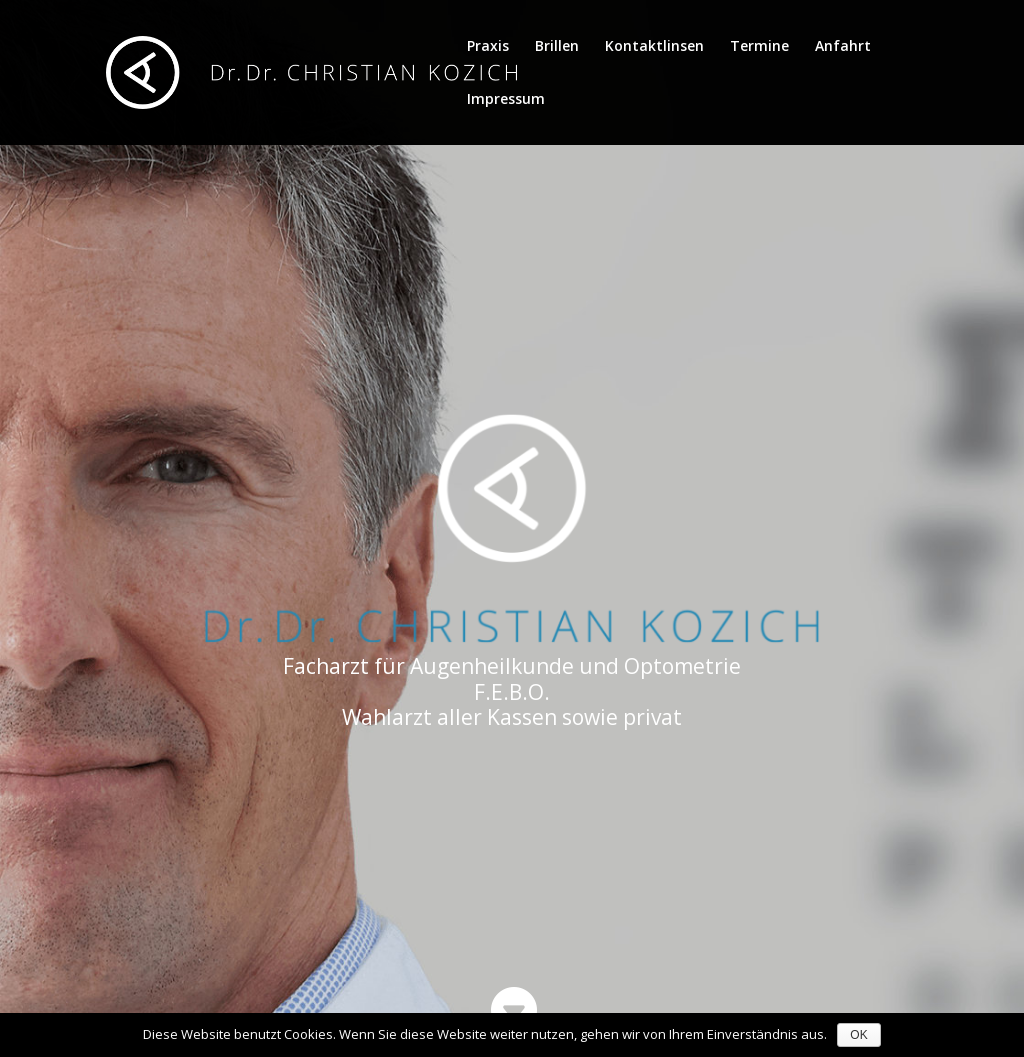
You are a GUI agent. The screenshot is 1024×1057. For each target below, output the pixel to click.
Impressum (506, 100)
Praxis (488, 47)
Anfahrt (843, 47)
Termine (759, 47)
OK (858, 1035)
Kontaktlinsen (654, 47)
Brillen (557, 47)
